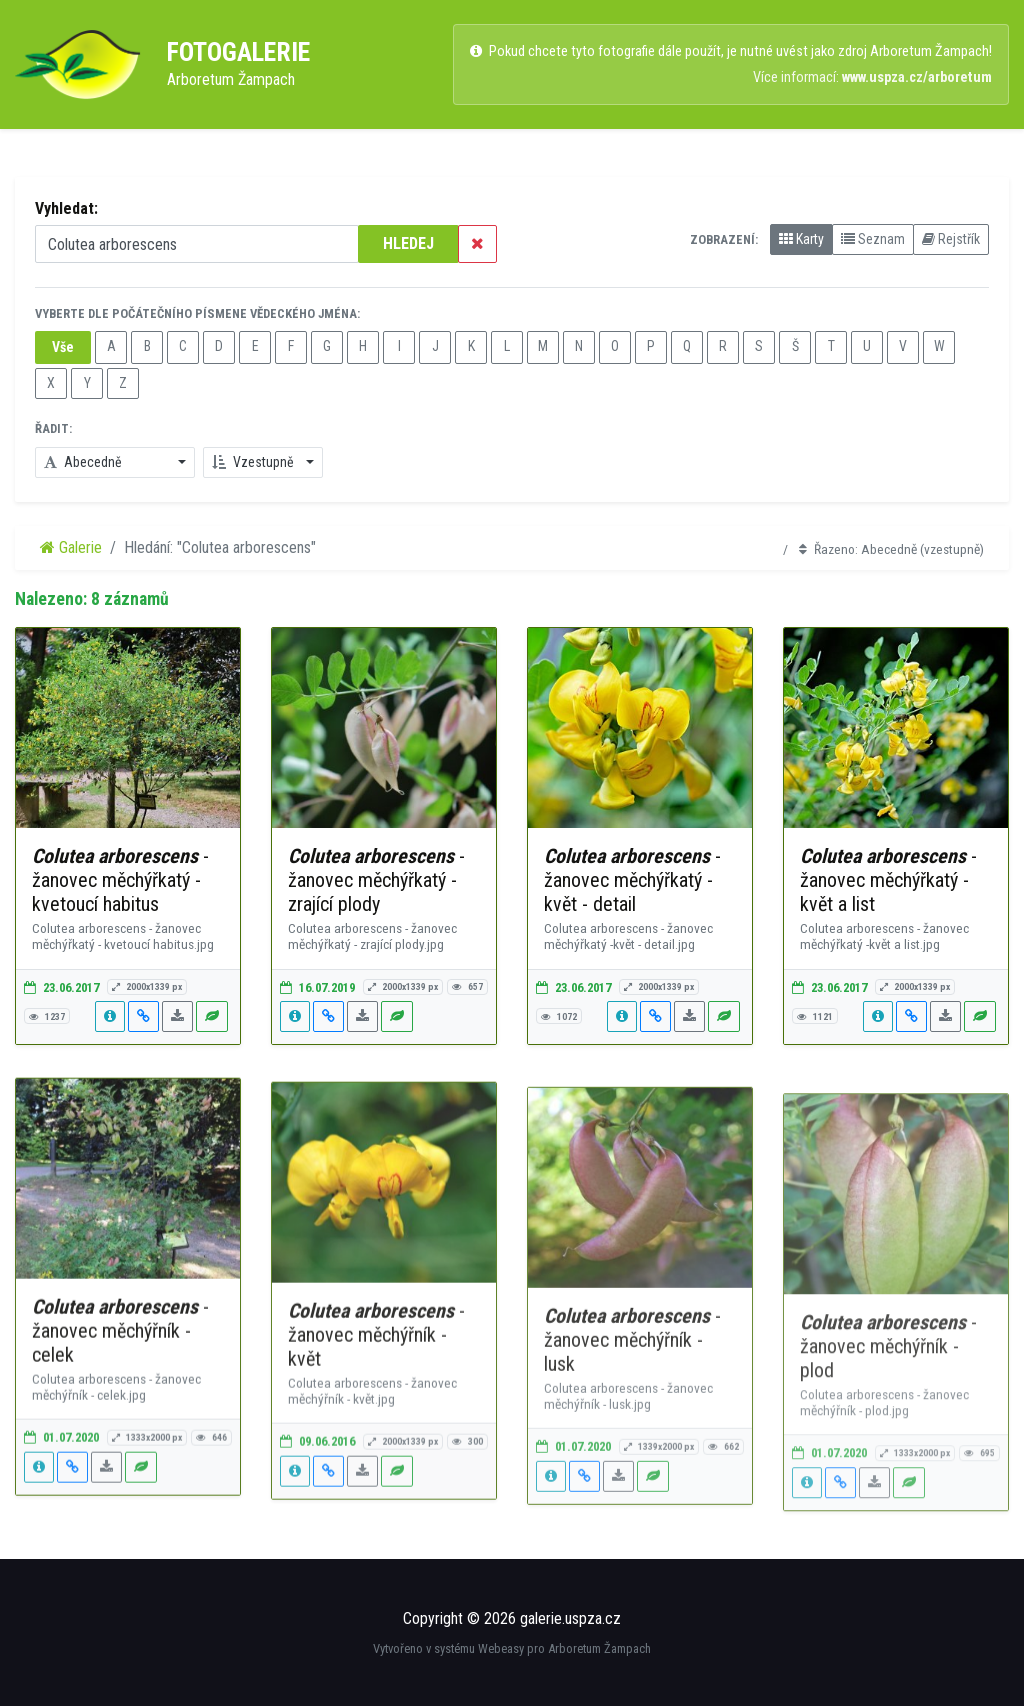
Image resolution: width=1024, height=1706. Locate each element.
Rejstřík (951, 239)
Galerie (71, 547)
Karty (801, 239)
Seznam (873, 239)
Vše (63, 347)
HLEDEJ (408, 243)
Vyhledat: (66, 208)
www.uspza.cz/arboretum (917, 77)
